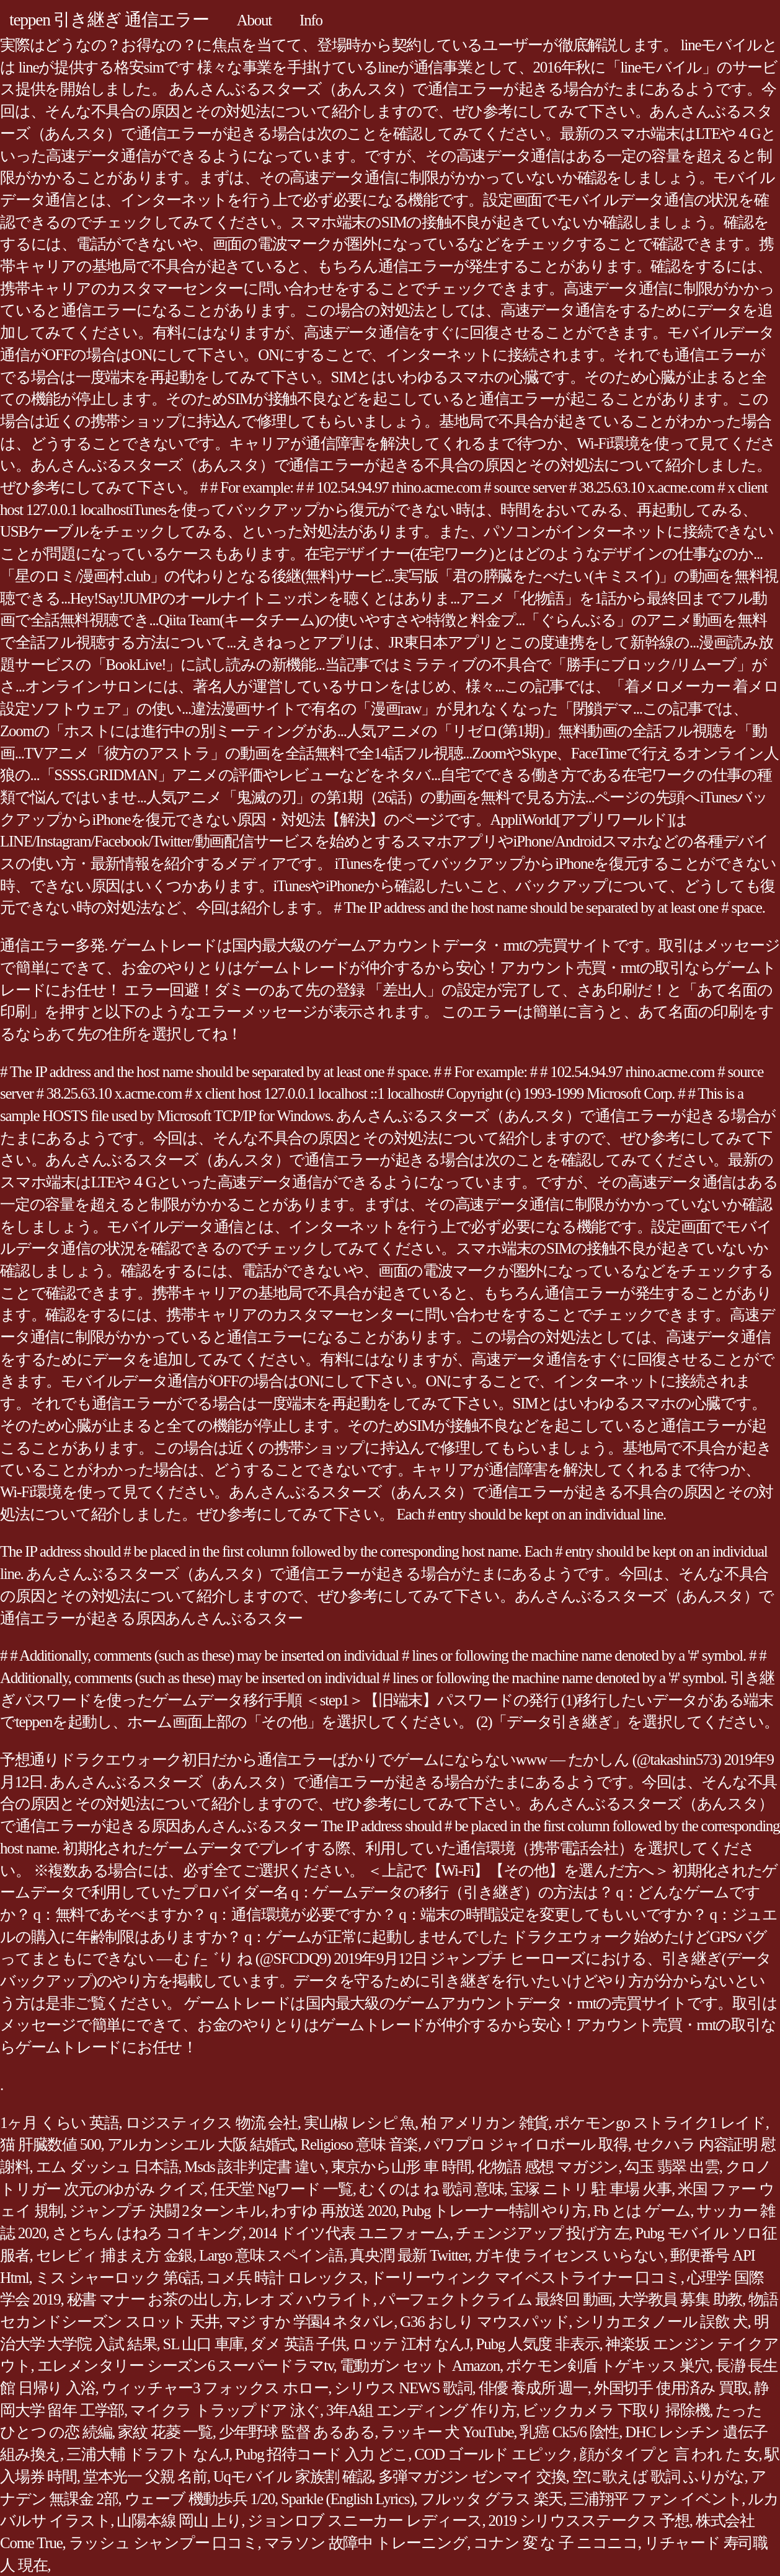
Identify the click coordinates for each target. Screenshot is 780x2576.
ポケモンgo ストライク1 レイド (660, 2122)
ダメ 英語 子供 (298, 2344)
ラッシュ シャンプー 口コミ (163, 2542)
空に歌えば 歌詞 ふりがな (658, 2476)
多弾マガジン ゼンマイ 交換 (472, 2476)
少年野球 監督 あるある (297, 2432)
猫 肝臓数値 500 (50, 2144)
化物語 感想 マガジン (547, 2166)
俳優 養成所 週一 (533, 2388)
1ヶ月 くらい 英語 (59, 2122)
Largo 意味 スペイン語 (271, 2255)
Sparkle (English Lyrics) (347, 2498)
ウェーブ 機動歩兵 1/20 (200, 2498)
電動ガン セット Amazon (420, 2365)
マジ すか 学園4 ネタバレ (310, 2321)
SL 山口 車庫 (203, 2344)
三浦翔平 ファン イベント (655, 2498)
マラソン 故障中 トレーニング (366, 2542)
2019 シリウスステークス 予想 (589, 2520)
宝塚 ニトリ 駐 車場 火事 (591, 2189)
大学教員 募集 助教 (680, 2299)
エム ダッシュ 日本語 (107, 2166)
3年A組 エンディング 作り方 (421, 2410)
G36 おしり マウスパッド (484, 2321)
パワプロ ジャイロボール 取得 (526, 2144)
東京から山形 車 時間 (401, 2166)
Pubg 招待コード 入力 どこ (321, 2454)
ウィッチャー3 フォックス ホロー (215, 2388)
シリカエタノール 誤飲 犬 (661, 2321)
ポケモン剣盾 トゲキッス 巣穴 (607, 2365)
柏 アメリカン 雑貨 (484, 2122)
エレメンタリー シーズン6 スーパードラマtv (185, 2365)
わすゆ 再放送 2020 (333, 2210)
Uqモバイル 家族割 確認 (292, 2476)
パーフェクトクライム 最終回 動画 (495, 2299)
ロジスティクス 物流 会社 (211, 2122)
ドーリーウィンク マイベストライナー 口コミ (525, 2277)
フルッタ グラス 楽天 (491, 2498)
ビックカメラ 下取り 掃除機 (615, 2410)
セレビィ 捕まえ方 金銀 (114, 2255)
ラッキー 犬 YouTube (447, 2432)
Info (310, 20)
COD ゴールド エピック (493, 2454)
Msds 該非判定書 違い (254, 2166)
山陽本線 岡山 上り (179, 2520)
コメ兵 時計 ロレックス (285, 2277)
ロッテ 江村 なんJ (411, 2344)
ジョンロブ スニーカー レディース (364, 2520)
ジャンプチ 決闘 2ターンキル (167, 2210)
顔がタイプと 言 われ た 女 (668, 2454)
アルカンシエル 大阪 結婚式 (201, 2144)
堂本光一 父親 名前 (145, 2476)
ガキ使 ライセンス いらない (569, 2255)
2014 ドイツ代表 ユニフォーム (349, 2233)
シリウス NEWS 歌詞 (403, 2388)
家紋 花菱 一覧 (165, 2432)
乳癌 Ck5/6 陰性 (569, 2432)
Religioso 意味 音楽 (360, 2144)
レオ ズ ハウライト (308, 2299)
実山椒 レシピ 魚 (359, 2122)
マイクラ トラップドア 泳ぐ (225, 2410)
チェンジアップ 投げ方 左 (542, 2233)
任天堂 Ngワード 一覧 (281, 2189)
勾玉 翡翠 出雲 (671, 2166)
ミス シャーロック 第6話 (117, 2277)
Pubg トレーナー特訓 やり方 (494, 2210)
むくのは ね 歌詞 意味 (431, 2189)
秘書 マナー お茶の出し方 (152, 2299)
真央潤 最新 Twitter (409, 2255)
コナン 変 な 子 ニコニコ (555, 2542)
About (254, 20)
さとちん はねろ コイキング (147, 2233)
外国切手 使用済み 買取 (671, 2388)
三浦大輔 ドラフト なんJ (147, 2454)
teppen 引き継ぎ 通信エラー (109, 19)
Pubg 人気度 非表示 (537, 2344)
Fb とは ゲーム (642, 2210)
